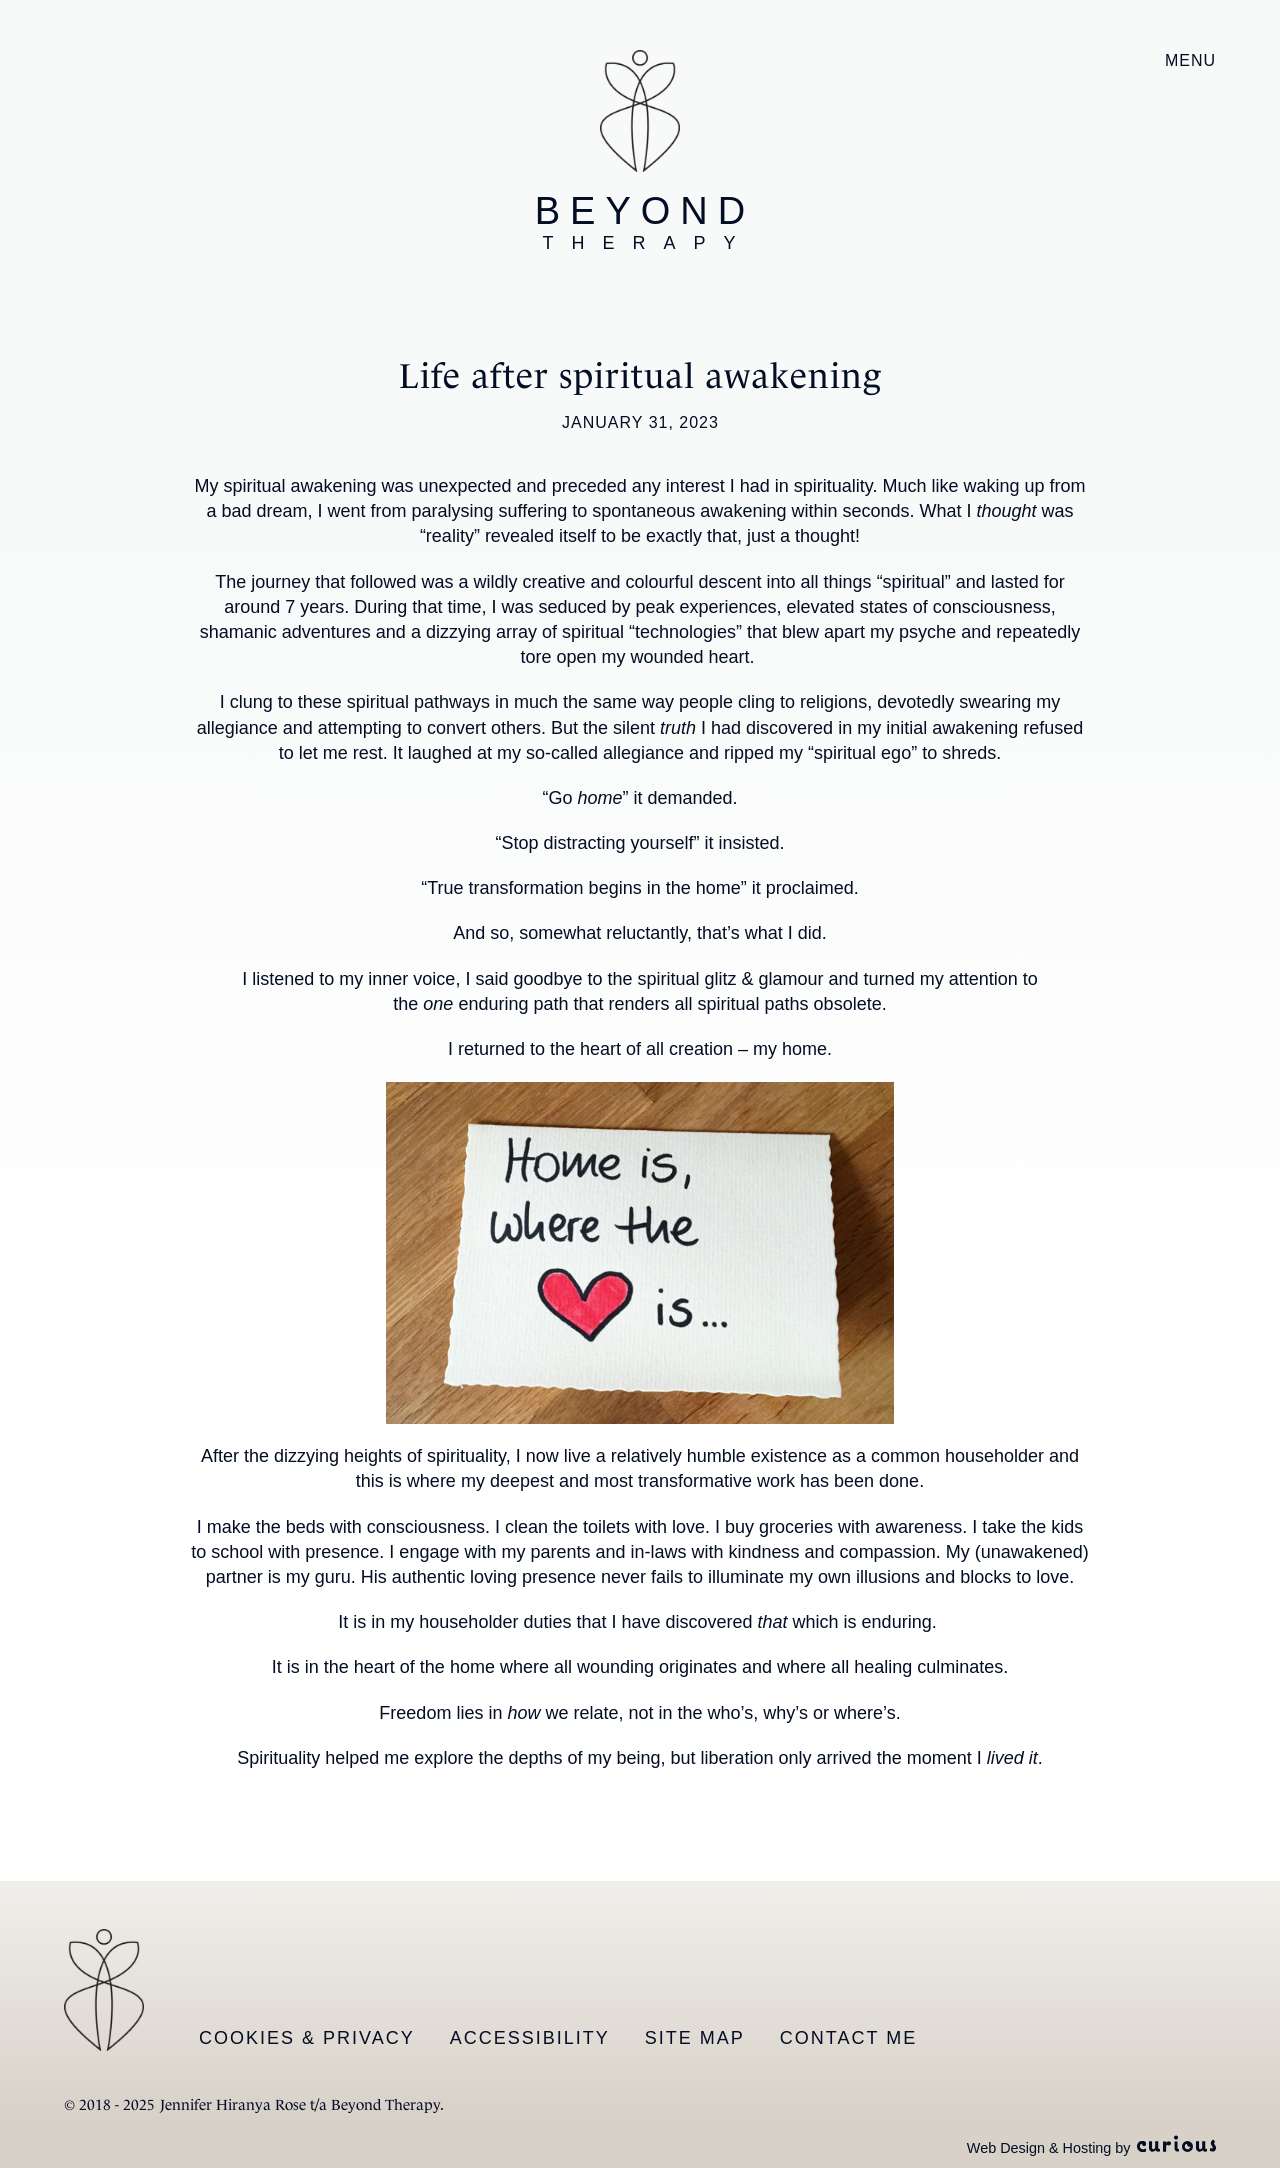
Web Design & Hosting (1039, 2148)
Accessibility (530, 2038)
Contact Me (848, 2038)
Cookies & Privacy (307, 2038)
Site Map (695, 2038)
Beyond (645, 222)
